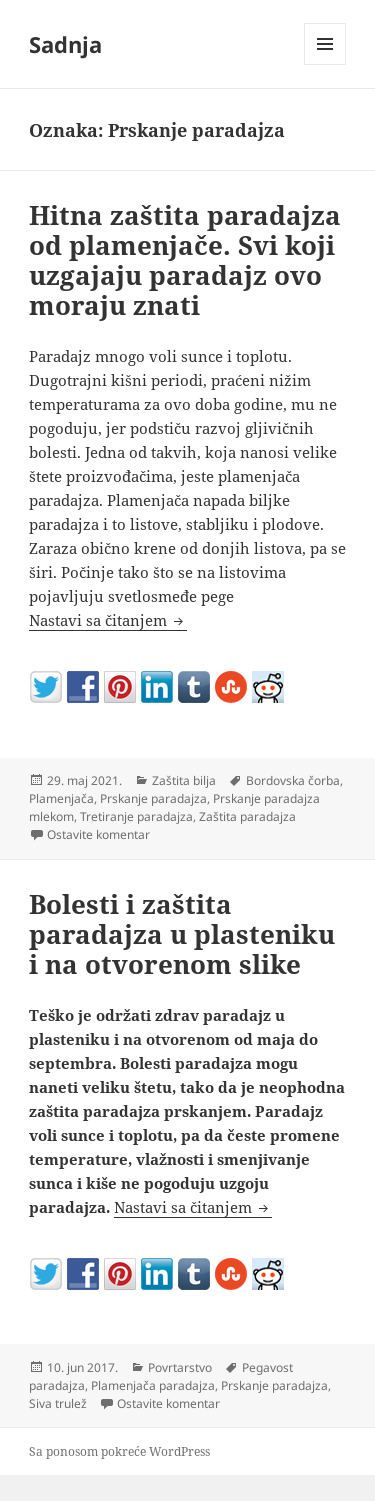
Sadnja (65, 44)
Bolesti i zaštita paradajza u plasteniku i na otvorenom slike (182, 934)
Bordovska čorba (293, 780)
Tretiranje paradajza (136, 816)
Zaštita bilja (184, 780)
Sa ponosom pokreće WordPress (119, 1451)
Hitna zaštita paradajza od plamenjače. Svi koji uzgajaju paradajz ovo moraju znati (185, 260)
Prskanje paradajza (153, 798)
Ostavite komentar (98, 834)
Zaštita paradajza (247, 816)
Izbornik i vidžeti (325, 64)
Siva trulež (58, 1403)
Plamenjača (61, 798)
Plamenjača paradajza (153, 1385)
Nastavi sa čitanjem (108, 620)
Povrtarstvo (180, 1367)
